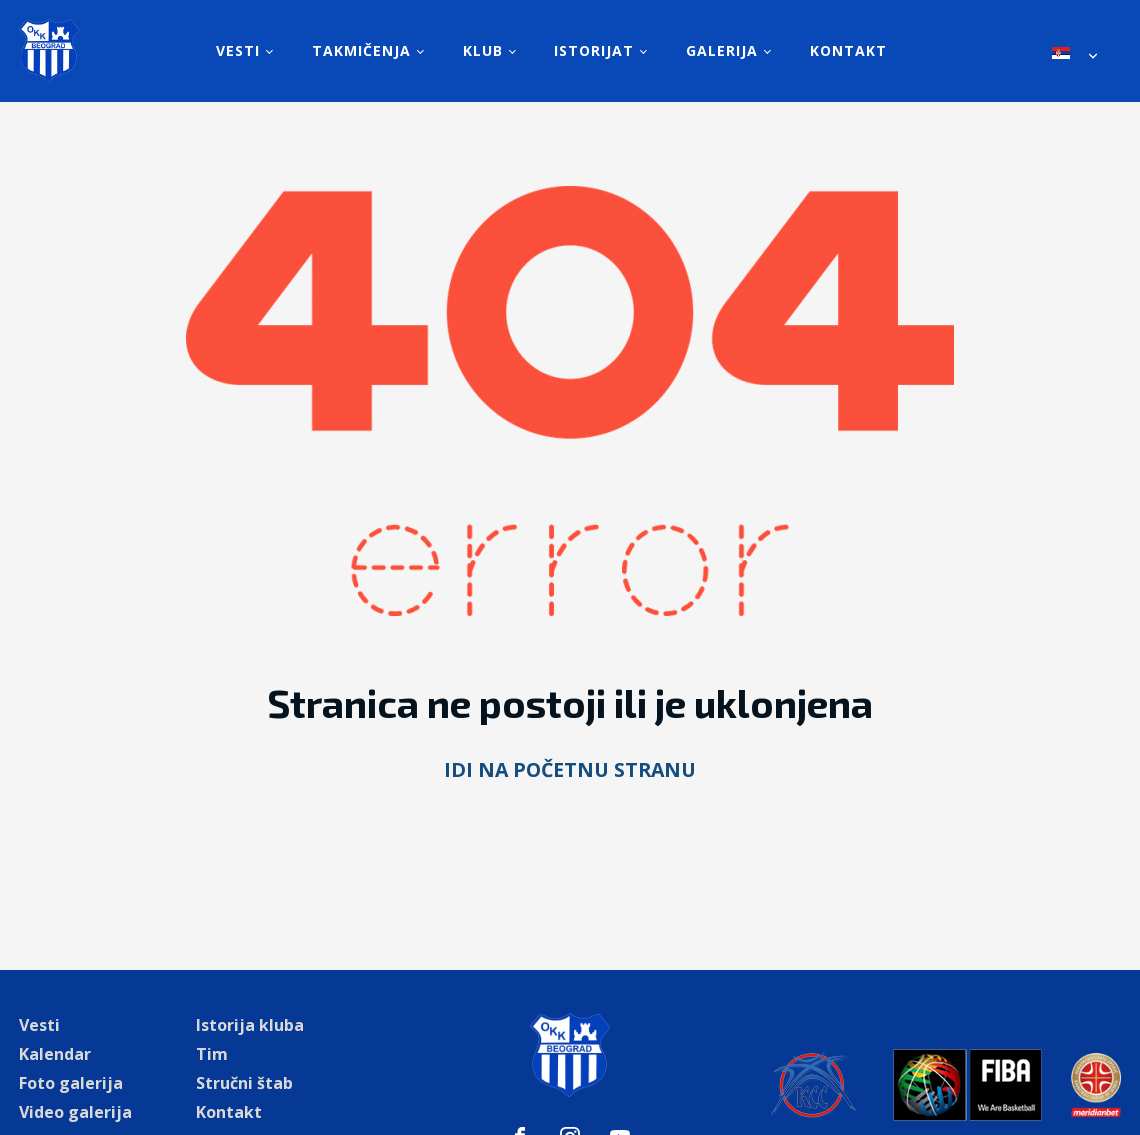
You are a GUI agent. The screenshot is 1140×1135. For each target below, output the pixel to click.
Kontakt (848, 50)
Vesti (238, 50)
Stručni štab (244, 1083)
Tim (212, 1054)
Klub (483, 50)
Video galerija (75, 1112)
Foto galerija (71, 1083)
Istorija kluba (250, 1025)
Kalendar (55, 1054)
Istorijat (594, 50)
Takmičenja (361, 50)
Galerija (722, 50)
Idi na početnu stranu (570, 769)
